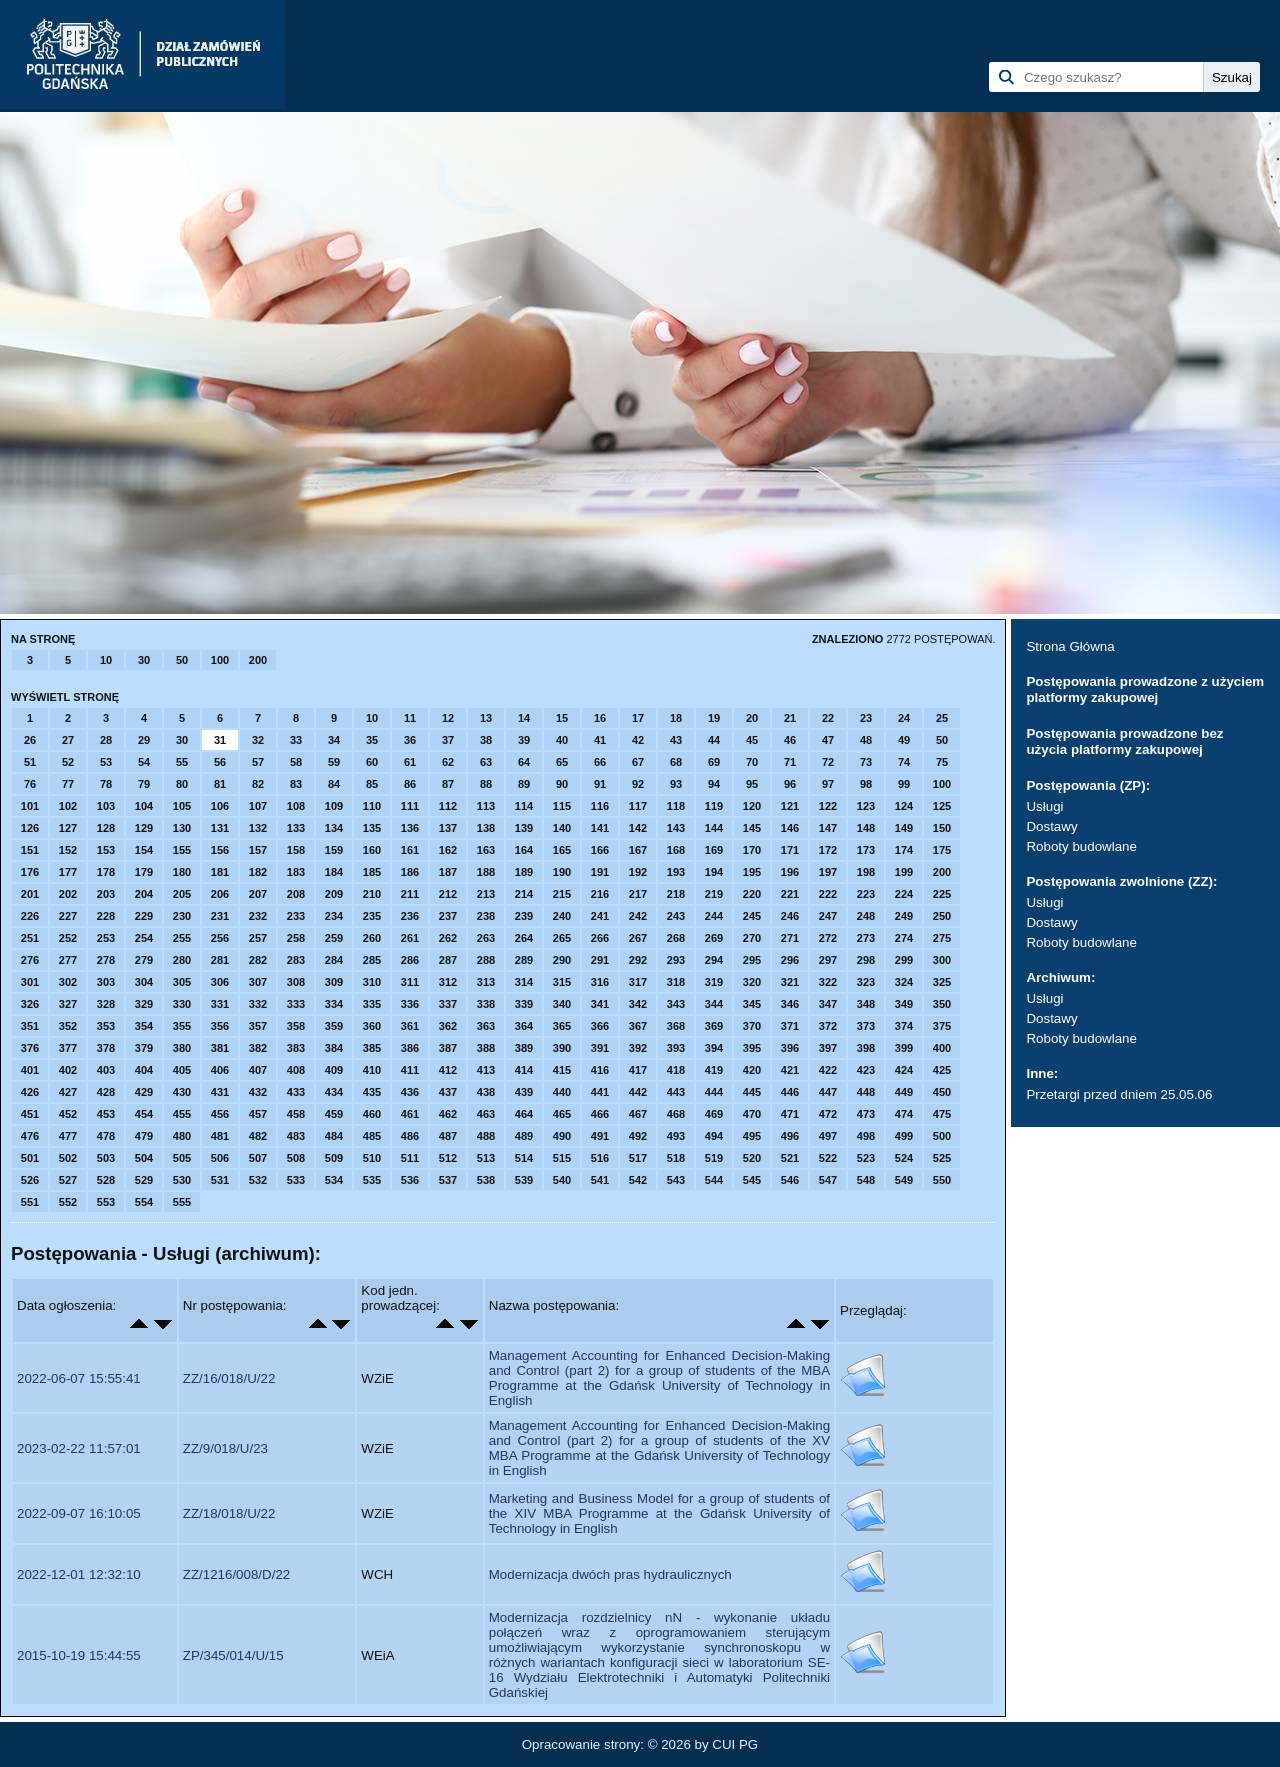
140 (562, 828)
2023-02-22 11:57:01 (79, 1448)
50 (182, 660)
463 (486, 1114)
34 (334, 740)
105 (182, 806)
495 (752, 1136)
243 (676, 916)
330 (182, 1004)
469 (714, 1114)
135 (372, 828)
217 (638, 894)
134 (334, 828)
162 (448, 850)
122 (828, 806)
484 (334, 1136)
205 (182, 894)
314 (524, 982)
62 (448, 762)
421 (790, 1070)
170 (752, 850)
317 (638, 982)
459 (334, 1114)
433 (296, 1092)
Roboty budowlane (1081, 846)
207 (258, 894)
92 (638, 784)
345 (752, 1004)
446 (790, 1092)
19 (714, 718)
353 (106, 1026)
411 (410, 1070)
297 (828, 960)
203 (106, 894)
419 (714, 1070)
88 (486, 784)
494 (714, 1136)
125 (942, 806)
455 (182, 1114)
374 (904, 1026)
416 (600, 1070)
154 (144, 850)
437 (448, 1092)
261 (410, 938)
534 (334, 1180)
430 (182, 1092)
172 (828, 850)
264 (524, 938)
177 (68, 872)
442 (638, 1092)
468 (676, 1114)
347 (828, 1004)
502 (68, 1158)
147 (828, 828)
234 (334, 916)
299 (904, 960)
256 (220, 938)
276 (30, 960)
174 (904, 850)
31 (220, 740)
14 (524, 718)
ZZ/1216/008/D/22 (236, 1574)
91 (600, 784)
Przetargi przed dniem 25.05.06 (1119, 1094)
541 (600, 1180)
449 (904, 1092)
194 (714, 872)
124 (904, 806)
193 (676, 872)
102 (68, 806)
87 (448, 784)
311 (410, 982)
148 (866, 828)
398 (866, 1048)
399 (904, 1048)
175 (942, 850)
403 (106, 1070)
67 (638, 762)
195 (752, 872)
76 (30, 784)
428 (106, 1092)
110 (372, 806)
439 (524, 1092)
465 (562, 1114)
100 (220, 660)
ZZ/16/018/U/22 (229, 1378)
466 (600, 1114)
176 (30, 872)
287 (448, 960)
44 (714, 740)
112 (448, 806)
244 (714, 916)
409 (334, 1070)
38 (486, 740)
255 (182, 938)
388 (486, 1048)
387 (448, 1048)
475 (942, 1114)
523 (866, 1158)
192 (638, 872)
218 (676, 894)
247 (828, 916)
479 (144, 1136)
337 (448, 1004)
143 (676, 828)
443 (676, 1092)
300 (942, 960)
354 (144, 1026)
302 (68, 982)
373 (866, 1026)
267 (638, 938)
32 (258, 740)
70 (752, 762)
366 (600, 1026)
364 (524, 1026)
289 (524, 960)
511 (410, 1158)
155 (182, 850)
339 (524, 1004)
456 (220, 1114)
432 (258, 1092)
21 (790, 718)
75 (942, 762)
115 (562, 806)
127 (68, 828)
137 (448, 828)
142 (638, 828)
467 (638, 1114)
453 (106, 1114)
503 (106, 1158)
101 (30, 806)
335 (372, 1004)
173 (866, 850)
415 (562, 1070)
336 (410, 1004)
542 (638, 1180)
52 (68, 762)
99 (904, 784)
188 (486, 872)
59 (334, 762)
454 (144, 1114)
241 (600, 916)
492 (638, 1136)
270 (752, 938)
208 (296, 894)
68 (676, 762)
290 (562, 960)
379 (144, 1048)
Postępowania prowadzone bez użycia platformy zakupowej (1124, 741)
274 (904, 938)
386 (410, 1048)
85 (372, 784)
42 (638, 740)
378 (106, 1048)
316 (600, 982)
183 (296, 872)
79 (144, 784)
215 (562, 894)
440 (562, 1092)
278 (106, 960)
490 (562, 1136)
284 (334, 960)
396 (790, 1048)
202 (68, 894)
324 (904, 982)
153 (106, 850)
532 (258, 1180)
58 (296, 762)
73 (866, 762)
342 (638, 1004)
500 (942, 1136)
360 (372, 1026)
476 (30, 1136)
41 (600, 740)
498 (866, 1136)
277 (68, 960)
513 (486, 1158)
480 (182, 1136)
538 (486, 1180)
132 (258, 828)
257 (258, 938)
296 (790, 960)
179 (144, 872)
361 (410, 1026)
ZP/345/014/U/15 (233, 1655)
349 (904, 1004)
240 (562, 916)
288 (486, 960)
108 (296, 806)
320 (752, 982)
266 (600, 938)
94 (714, 784)
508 (296, 1158)
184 (334, 872)
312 (448, 982)
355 (182, 1026)
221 (790, 894)
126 (30, 828)
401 (30, 1070)
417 (638, 1070)
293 (676, 960)
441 (600, 1092)
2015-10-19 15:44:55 (79, 1655)
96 (790, 784)
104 (144, 806)
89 (524, 784)
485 (372, 1136)
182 (258, 872)
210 (372, 894)
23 (866, 718)
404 (144, 1070)
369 (714, 1026)
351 (30, 1026)
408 (296, 1070)
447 (828, 1092)
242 (638, 916)
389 (524, 1048)
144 (714, 828)
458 (296, 1114)
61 (410, 762)
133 (296, 828)
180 (182, 872)
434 (334, 1092)
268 (676, 938)
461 (410, 1114)
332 (258, 1004)
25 (942, 718)
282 (258, 960)
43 (676, 740)
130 (182, 828)
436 (410, 1092)
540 (562, 1180)
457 (258, 1114)
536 (410, 1180)
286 (410, 960)
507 (258, 1158)
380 (182, 1048)
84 (334, 784)
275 (942, 938)
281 (220, 960)
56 (220, 762)
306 (220, 982)
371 (790, 1026)
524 (904, 1158)
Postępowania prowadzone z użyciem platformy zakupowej (1145, 689)
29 (144, 740)
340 (562, 1004)
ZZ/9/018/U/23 (225, 1448)
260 (372, 938)
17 (638, 718)
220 (752, 894)
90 (562, 784)
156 (220, 850)
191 (600, 872)
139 (524, 828)
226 (30, 916)
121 (790, 806)
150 (942, 828)
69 (714, 762)
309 (334, 982)
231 (220, 916)
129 (144, 828)
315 (562, 982)
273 (866, 938)
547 (828, 1180)
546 (790, 1180)
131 (220, 828)
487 (448, 1136)
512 (448, 1158)
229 (144, 916)
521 (790, 1158)
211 (410, 894)
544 (714, 1180)
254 (144, 938)
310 (372, 982)
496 (790, 1136)
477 (68, 1136)
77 (68, 784)
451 (30, 1114)
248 (866, 916)
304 (144, 982)
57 (258, 762)
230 (182, 916)
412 (448, 1070)
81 (220, 784)
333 (296, 1004)
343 (676, 1004)
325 (942, 982)
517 (638, 1158)
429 (144, 1092)
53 (106, 762)
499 (904, 1136)
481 (220, 1136)
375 (942, 1026)
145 (752, 828)
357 (258, 1026)
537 (448, 1180)
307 (258, 982)
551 (30, 1202)
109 (334, 806)
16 (600, 718)
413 (486, 1070)
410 (372, 1070)
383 (296, 1048)
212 (448, 894)
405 (182, 1070)
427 (68, 1092)
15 (562, 718)
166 (600, 850)
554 (144, 1202)
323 (866, 982)
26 (30, 740)
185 (372, 872)
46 (790, 740)
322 (828, 982)
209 (334, 894)
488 (486, 1136)
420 (752, 1070)
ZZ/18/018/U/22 (229, 1513)
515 (562, 1158)
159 (334, 850)
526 (30, 1180)
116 (600, 806)
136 (410, 828)
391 (600, 1048)
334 (334, 1004)
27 (68, 740)
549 (904, 1180)
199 (904, 872)
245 (752, 916)
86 (410, 784)
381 (220, 1048)
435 (372, 1092)
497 (828, 1136)
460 (372, 1114)
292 (638, 960)
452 (68, 1114)
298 (866, 960)
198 (866, 872)
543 (676, 1180)
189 (524, 872)
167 (638, 850)
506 (220, 1158)
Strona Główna (1070, 646)
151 (30, 850)
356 (220, 1026)
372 (828, 1026)
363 (486, 1026)
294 (714, 960)
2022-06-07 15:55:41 (79, 1378)
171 (790, 850)
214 (524, 894)
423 (866, 1070)
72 (828, 762)
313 (486, 982)
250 (942, 916)
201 (30, 894)
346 (790, 1004)
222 (828, 894)
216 (600, 894)
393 (676, 1048)
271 (790, 938)
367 (638, 1026)
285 (372, 960)
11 (410, 718)
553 (106, 1202)
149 (904, 828)
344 (714, 1004)
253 (106, 938)
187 (448, 872)
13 (486, 718)
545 (752, 1180)
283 (296, 960)
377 (68, 1048)
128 (106, 828)
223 (866, 894)
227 (68, 916)
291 (600, 960)
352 (68, 1026)
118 (676, 806)
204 (144, 894)
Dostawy (1051, 826)
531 (220, 1180)
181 (220, 872)
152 (68, 850)
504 (144, 1158)
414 (524, 1070)
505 (182, 1158)
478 (106, 1136)
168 (676, 850)
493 (676, 1136)
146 (790, 828)
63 (486, 762)
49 (904, 740)
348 (866, 1004)
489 (524, 1136)
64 (524, 762)
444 (714, 1092)
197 (828, 872)
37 (448, 740)
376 (30, 1048)
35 (372, 740)
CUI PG (735, 1744)
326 (30, 1004)
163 (486, 850)
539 (524, 1180)
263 (486, 938)
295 (752, 960)
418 (676, 1070)
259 (334, 938)
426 (30, 1092)
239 (524, 916)
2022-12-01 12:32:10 (79, 1574)
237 (448, 916)
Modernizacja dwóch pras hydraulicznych (610, 1574)
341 (600, 1004)
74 (904, 762)
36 (410, 740)
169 (714, 850)
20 (752, 718)
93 (676, 784)
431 (220, 1092)
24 (904, 718)
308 (296, 982)
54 (144, 762)
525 (942, 1158)
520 (752, 1158)
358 (296, 1026)
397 (828, 1048)
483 (296, 1136)
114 (524, 806)
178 (106, 872)
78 (106, 784)
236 (410, 916)
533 (296, 1180)
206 (220, 894)
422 (828, 1070)
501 (30, 1158)
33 (296, 740)
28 (106, 740)
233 (296, 916)
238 (486, 916)
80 (182, 784)
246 (790, 916)
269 (714, 938)
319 (714, 982)
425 (942, 1070)
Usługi (1044, 806)
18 (676, 718)
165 (562, 850)
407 (258, 1070)
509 (334, 1158)
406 (220, 1070)
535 (372, 1180)
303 (106, 982)
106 (220, 806)
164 (524, 850)
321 (790, 982)
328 (106, 1004)
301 (30, 982)
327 (68, 1004)
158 (296, 850)
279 (144, 960)
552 (68, 1202)
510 (372, 1158)
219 (714, 894)
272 (828, 938)
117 (638, 806)
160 (372, 850)
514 (524, 1158)
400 (942, 1048)
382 (258, 1048)
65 (562, 762)
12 (448, 718)
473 (866, 1114)
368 (676, 1026)
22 (828, 718)
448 (866, 1092)
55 (182, 762)
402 (68, 1070)
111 (410, 806)
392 (638, 1048)
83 (296, 784)
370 (752, 1026)
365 (562, 1026)
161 (410, 850)
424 (904, 1070)
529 (144, 1180)
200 (258, 660)
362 (448, 1026)
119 (714, 806)
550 (942, 1180)
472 (828, 1114)
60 (372, 762)
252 (68, 938)
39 (524, 740)
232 (258, 916)
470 (752, 1114)
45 (752, 740)
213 (486, 894)
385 (372, 1048)
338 (486, 1004)
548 (866, 1180)
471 (790, 1114)
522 (828, 1158)
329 (144, 1004)
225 (942, 894)
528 (106, 1180)
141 (600, 828)
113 (486, 806)
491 (600, 1136)
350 (942, 1004)
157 (258, 850)
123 (866, 806)
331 (220, 1004)
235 (372, 916)
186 (410, 872)
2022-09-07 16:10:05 (79, 1513)
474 (904, 1114)
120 (752, 806)
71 (790, 762)
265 (562, 938)
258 (296, 938)
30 (144, 660)
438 (486, 1092)
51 (30, 762)
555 (182, 1202)
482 (258, 1136)
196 (790, 872)
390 (562, 1048)
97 (828, 784)
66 (600, 762)
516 (600, 1158)
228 (106, 916)
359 (334, 1026)
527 (68, 1180)
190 (562, 872)
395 (752, 1048)
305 (182, 982)
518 (676, 1158)
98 (866, 784)
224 (904, 894)
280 (182, 960)
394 (714, 1048)
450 (942, 1092)
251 (30, 938)
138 (486, 828)
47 (828, 740)
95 (752, 784)
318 (676, 982)
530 (182, 1180)
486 (410, 1136)
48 (866, 740)
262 (448, 938)
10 (106, 660)
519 (714, 1158)
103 (106, 806)
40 (562, 740)
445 (752, 1092)
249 (904, 916)
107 (258, 806)
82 (258, 784)
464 (524, 1114)
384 (334, 1048)
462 (448, 1114)
